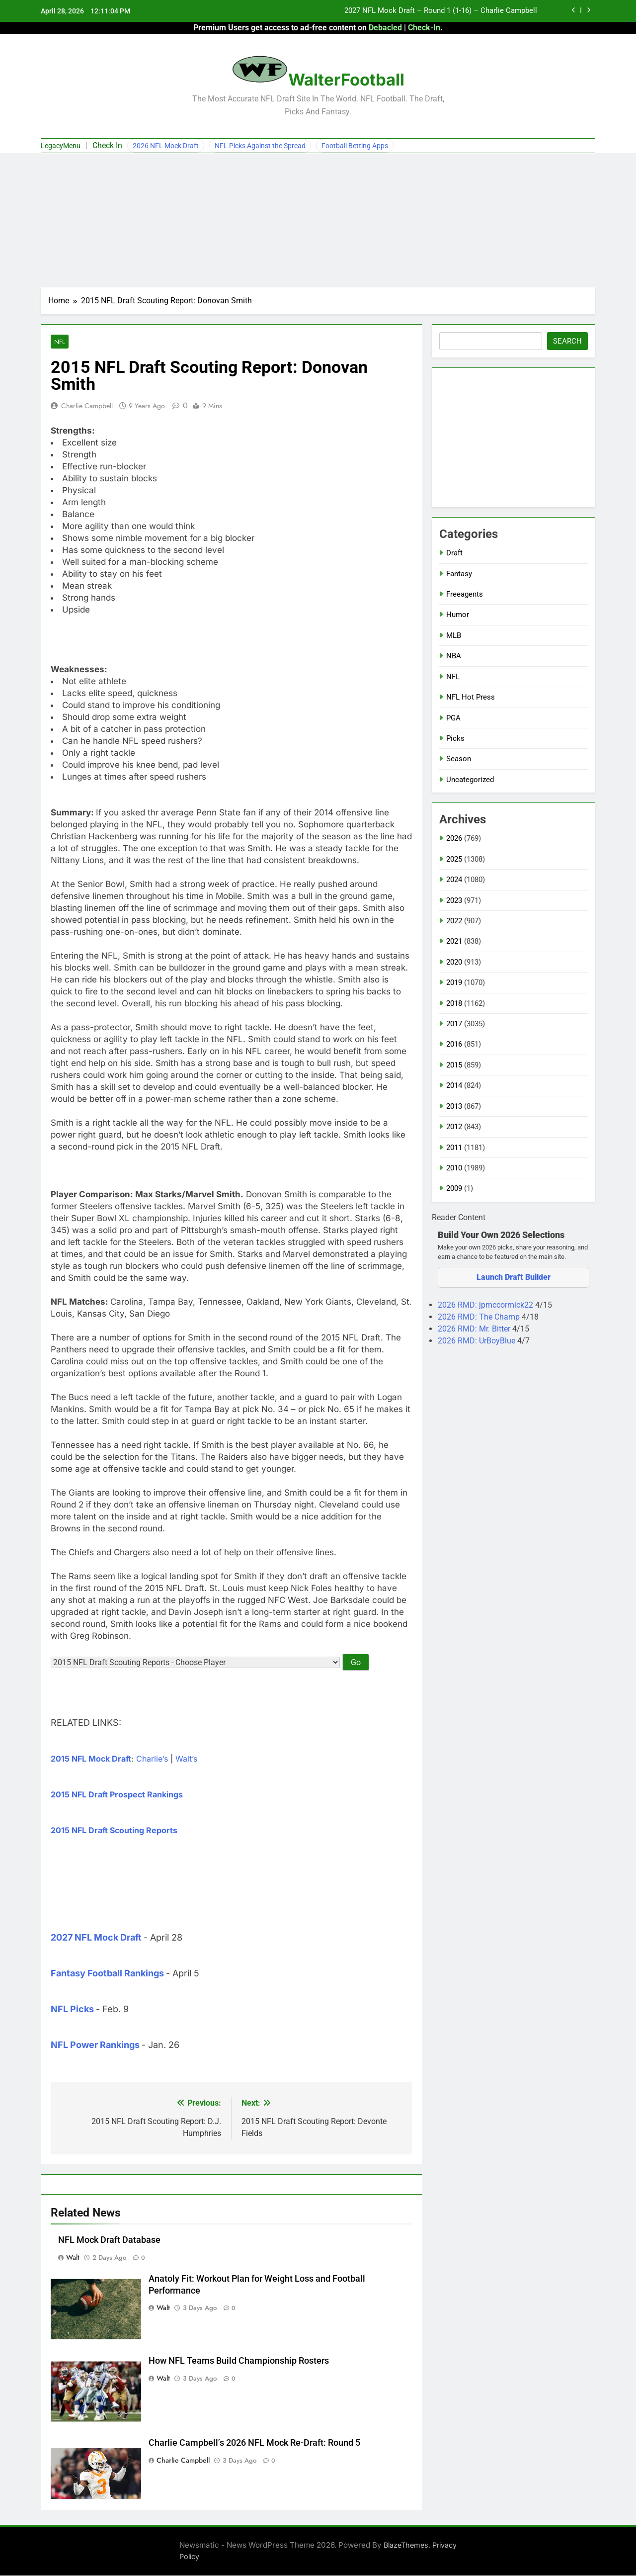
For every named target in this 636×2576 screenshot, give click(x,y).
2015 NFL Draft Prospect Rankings (117, 1795)
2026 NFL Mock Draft (166, 146)
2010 (454, 1167)
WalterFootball (346, 79)
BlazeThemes (406, 2545)
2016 (454, 1044)
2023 (454, 900)
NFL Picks (72, 2009)
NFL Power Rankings (95, 2045)
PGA (453, 717)
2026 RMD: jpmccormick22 (486, 1305)
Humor (457, 614)
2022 (454, 920)
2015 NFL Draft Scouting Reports (114, 1831)
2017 (454, 1023)
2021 (454, 941)
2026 (454, 838)
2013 (454, 1106)
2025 (454, 859)
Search (567, 341)
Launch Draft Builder (514, 1277)
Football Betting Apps (354, 146)
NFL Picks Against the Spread (260, 146)
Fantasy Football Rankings (107, 1973)
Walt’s (186, 1759)
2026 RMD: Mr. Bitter (475, 1328)
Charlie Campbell (87, 406)
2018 (454, 1003)
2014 (454, 1085)
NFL (59, 342)
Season (458, 758)
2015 (454, 1065)
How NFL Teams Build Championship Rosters (239, 2361)
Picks (455, 738)
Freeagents (464, 594)
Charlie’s (152, 1759)
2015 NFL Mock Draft (91, 1759)
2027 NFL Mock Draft (96, 1938)
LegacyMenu (60, 145)
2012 (454, 1126)
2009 (454, 1188)
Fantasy (459, 573)
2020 (454, 962)
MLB (453, 635)
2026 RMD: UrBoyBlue (477, 1340)
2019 (454, 982)
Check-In (424, 27)
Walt (73, 2258)
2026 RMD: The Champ (480, 1317)
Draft (454, 552)
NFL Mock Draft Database (109, 2240)
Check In (107, 145)
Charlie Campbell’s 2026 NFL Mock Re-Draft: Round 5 (254, 2443)
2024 (454, 879)
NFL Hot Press (470, 697)
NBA (453, 655)
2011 (454, 1147)
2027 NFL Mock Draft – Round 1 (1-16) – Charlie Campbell (440, 11)
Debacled (385, 27)
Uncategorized (470, 779)
